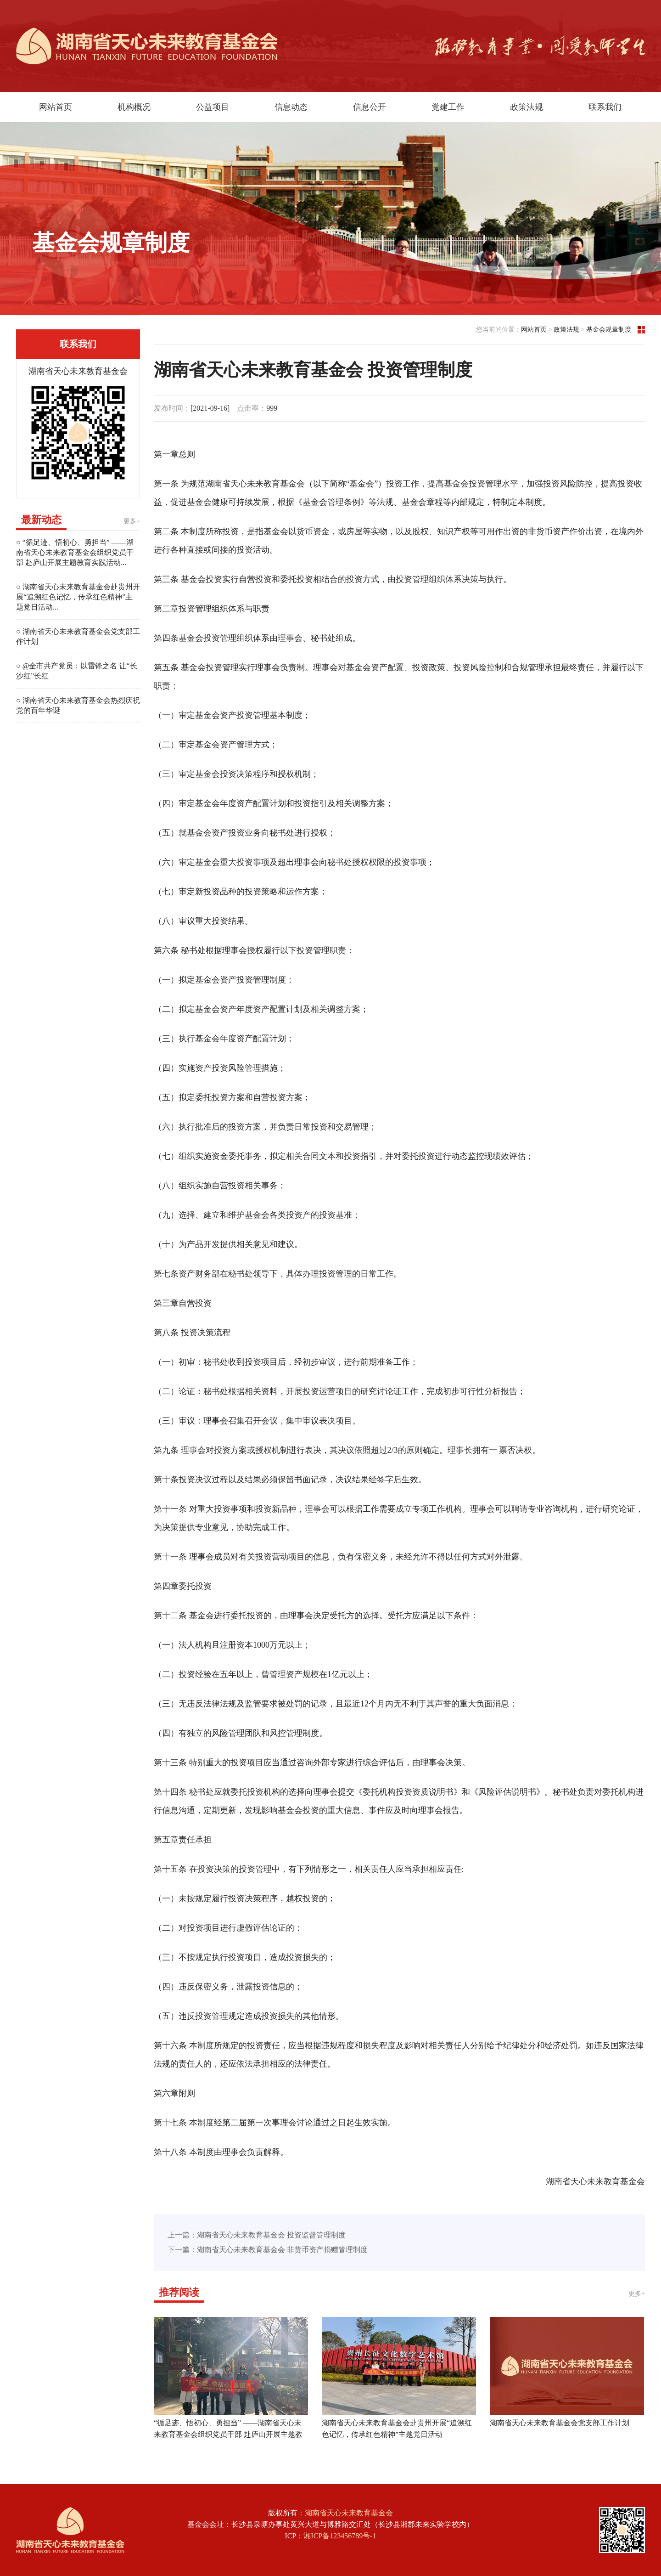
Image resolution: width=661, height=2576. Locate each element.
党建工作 (448, 107)
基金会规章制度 (608, 329)
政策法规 (526, 107)
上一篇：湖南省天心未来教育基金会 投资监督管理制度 (257, 2235)
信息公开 (369, 107)
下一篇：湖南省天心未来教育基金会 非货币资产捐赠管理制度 (268, 2250)
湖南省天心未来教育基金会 (349, 2513)
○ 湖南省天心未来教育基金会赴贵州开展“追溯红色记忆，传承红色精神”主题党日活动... (78, 597)
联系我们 (605, 107)
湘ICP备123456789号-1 (339, 2536)
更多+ (131, 521)
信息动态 (291, 107)
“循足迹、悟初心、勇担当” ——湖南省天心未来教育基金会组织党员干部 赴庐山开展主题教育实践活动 (228, 2434)
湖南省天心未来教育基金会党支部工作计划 (559, 2423)
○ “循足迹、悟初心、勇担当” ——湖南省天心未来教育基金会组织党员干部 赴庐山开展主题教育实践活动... (75, 552)
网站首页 (55, 107)
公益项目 (212, 107)
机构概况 (134, 107)
